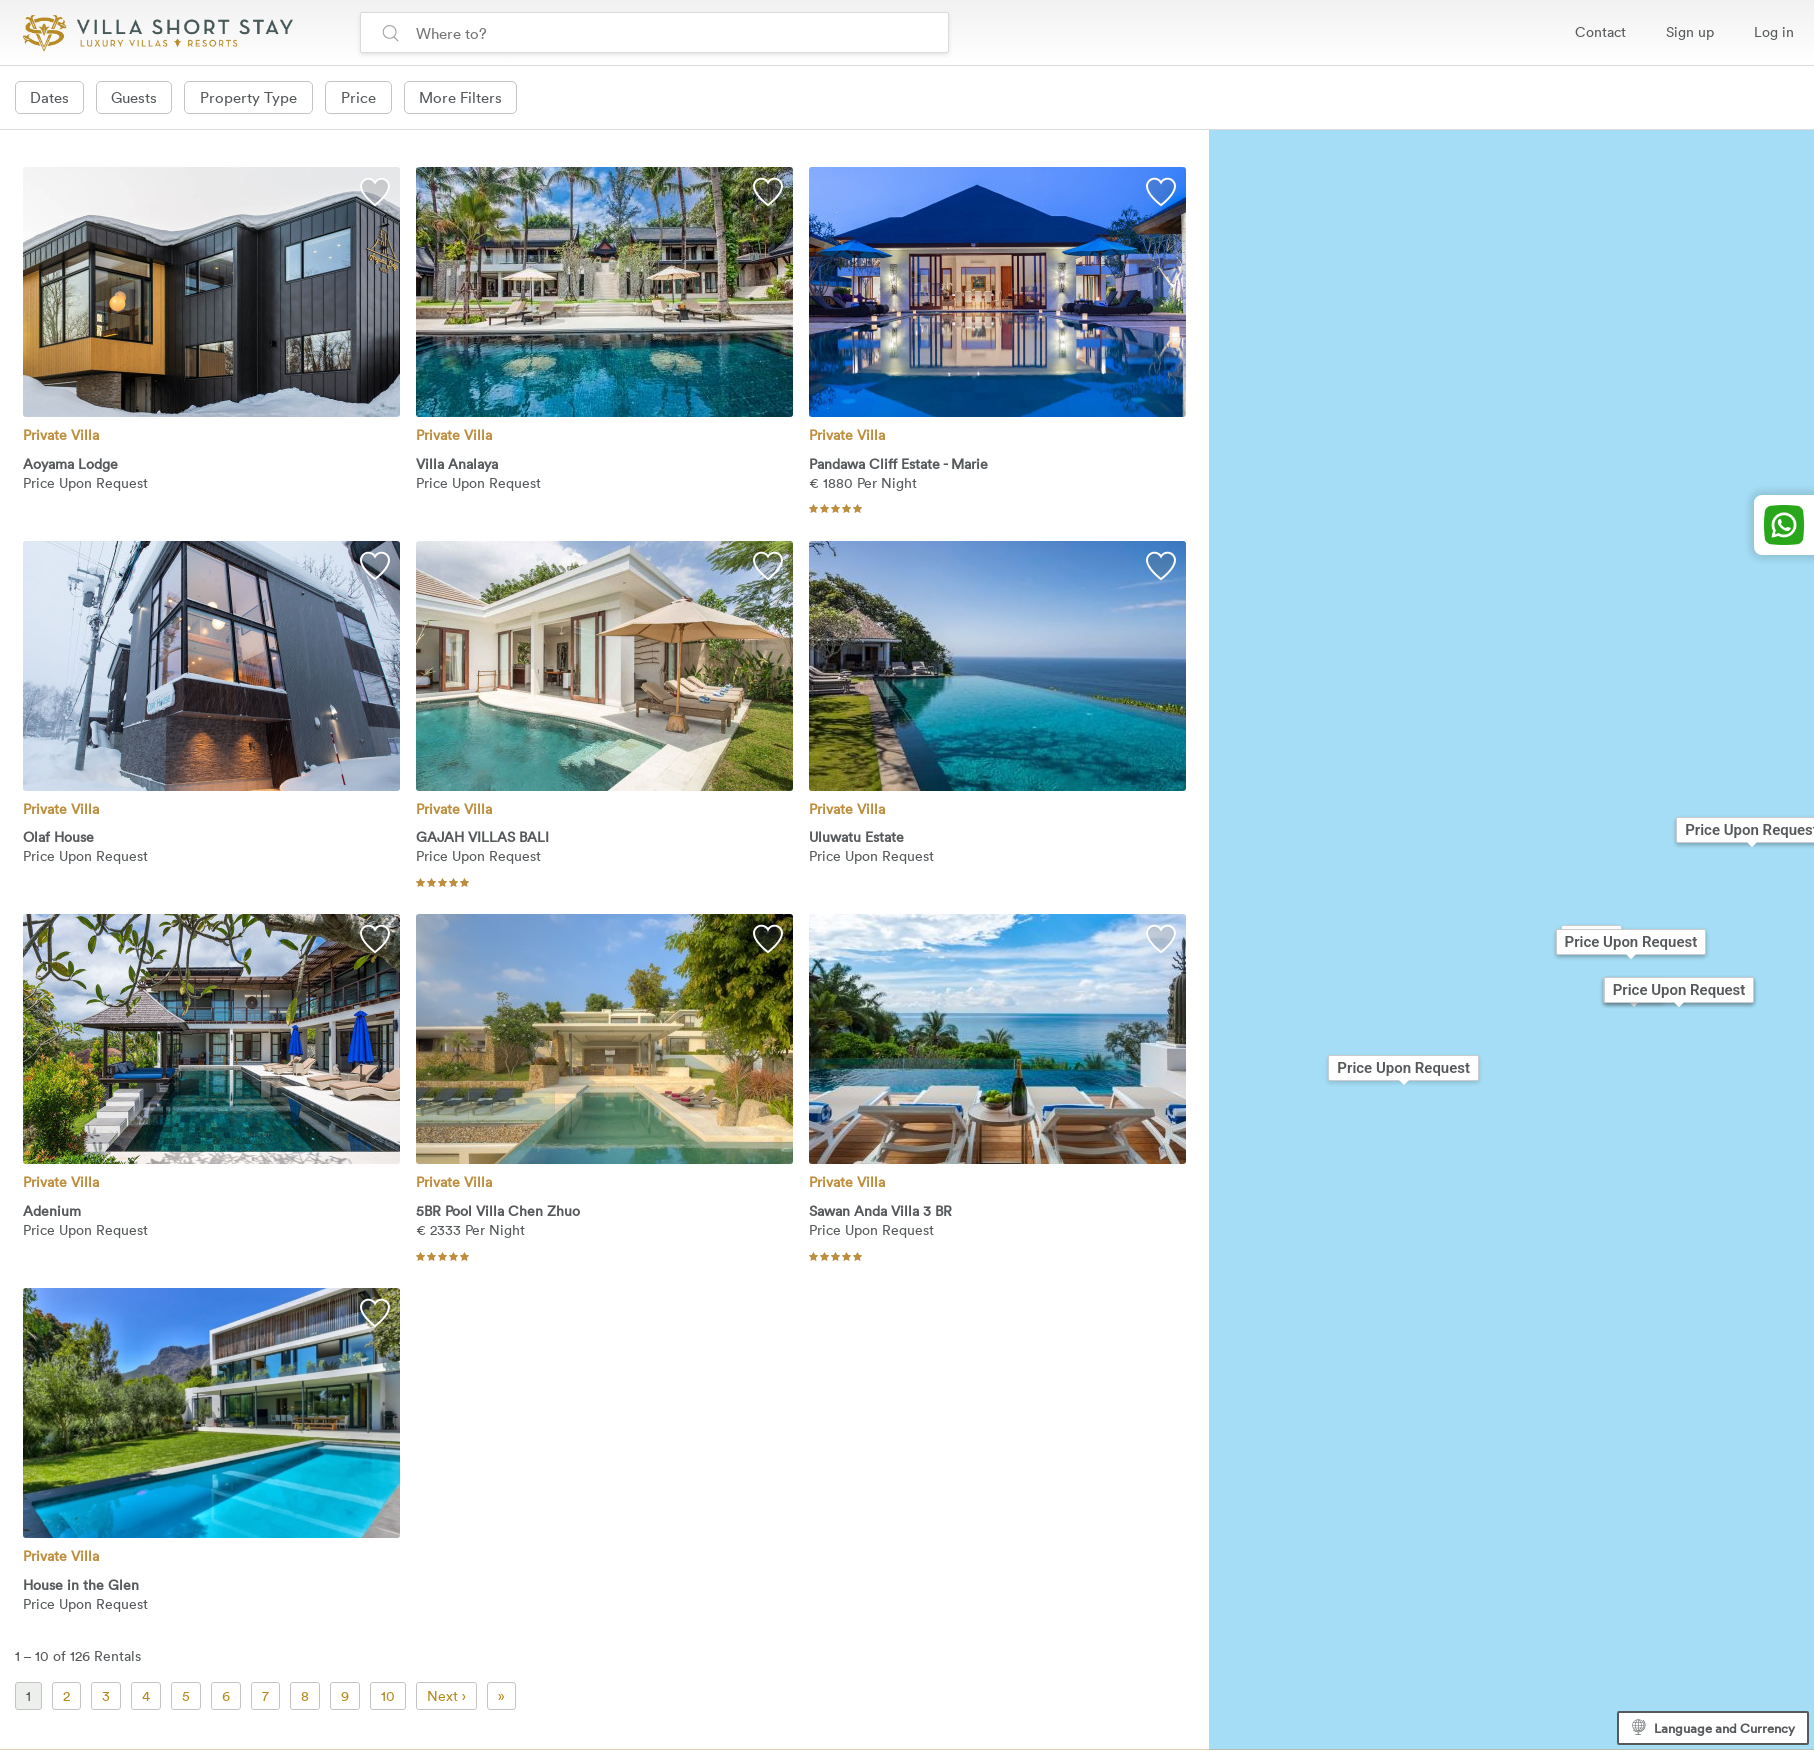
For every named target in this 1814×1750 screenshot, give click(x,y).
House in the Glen (81, 1590)
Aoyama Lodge (70, 469)
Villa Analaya (457, 469)
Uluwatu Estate (856, 843)
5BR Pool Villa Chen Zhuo (498, 1217)
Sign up (1690, 31)
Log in (1774, 31)
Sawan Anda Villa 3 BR (880, 1217)
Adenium (52, 1217)
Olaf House (58, 843)
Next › (446, 1701)
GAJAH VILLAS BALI (482, 843)
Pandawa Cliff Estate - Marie (898, 469)
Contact (1600, 31)
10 (388, 1701)
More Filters (465, 97)
